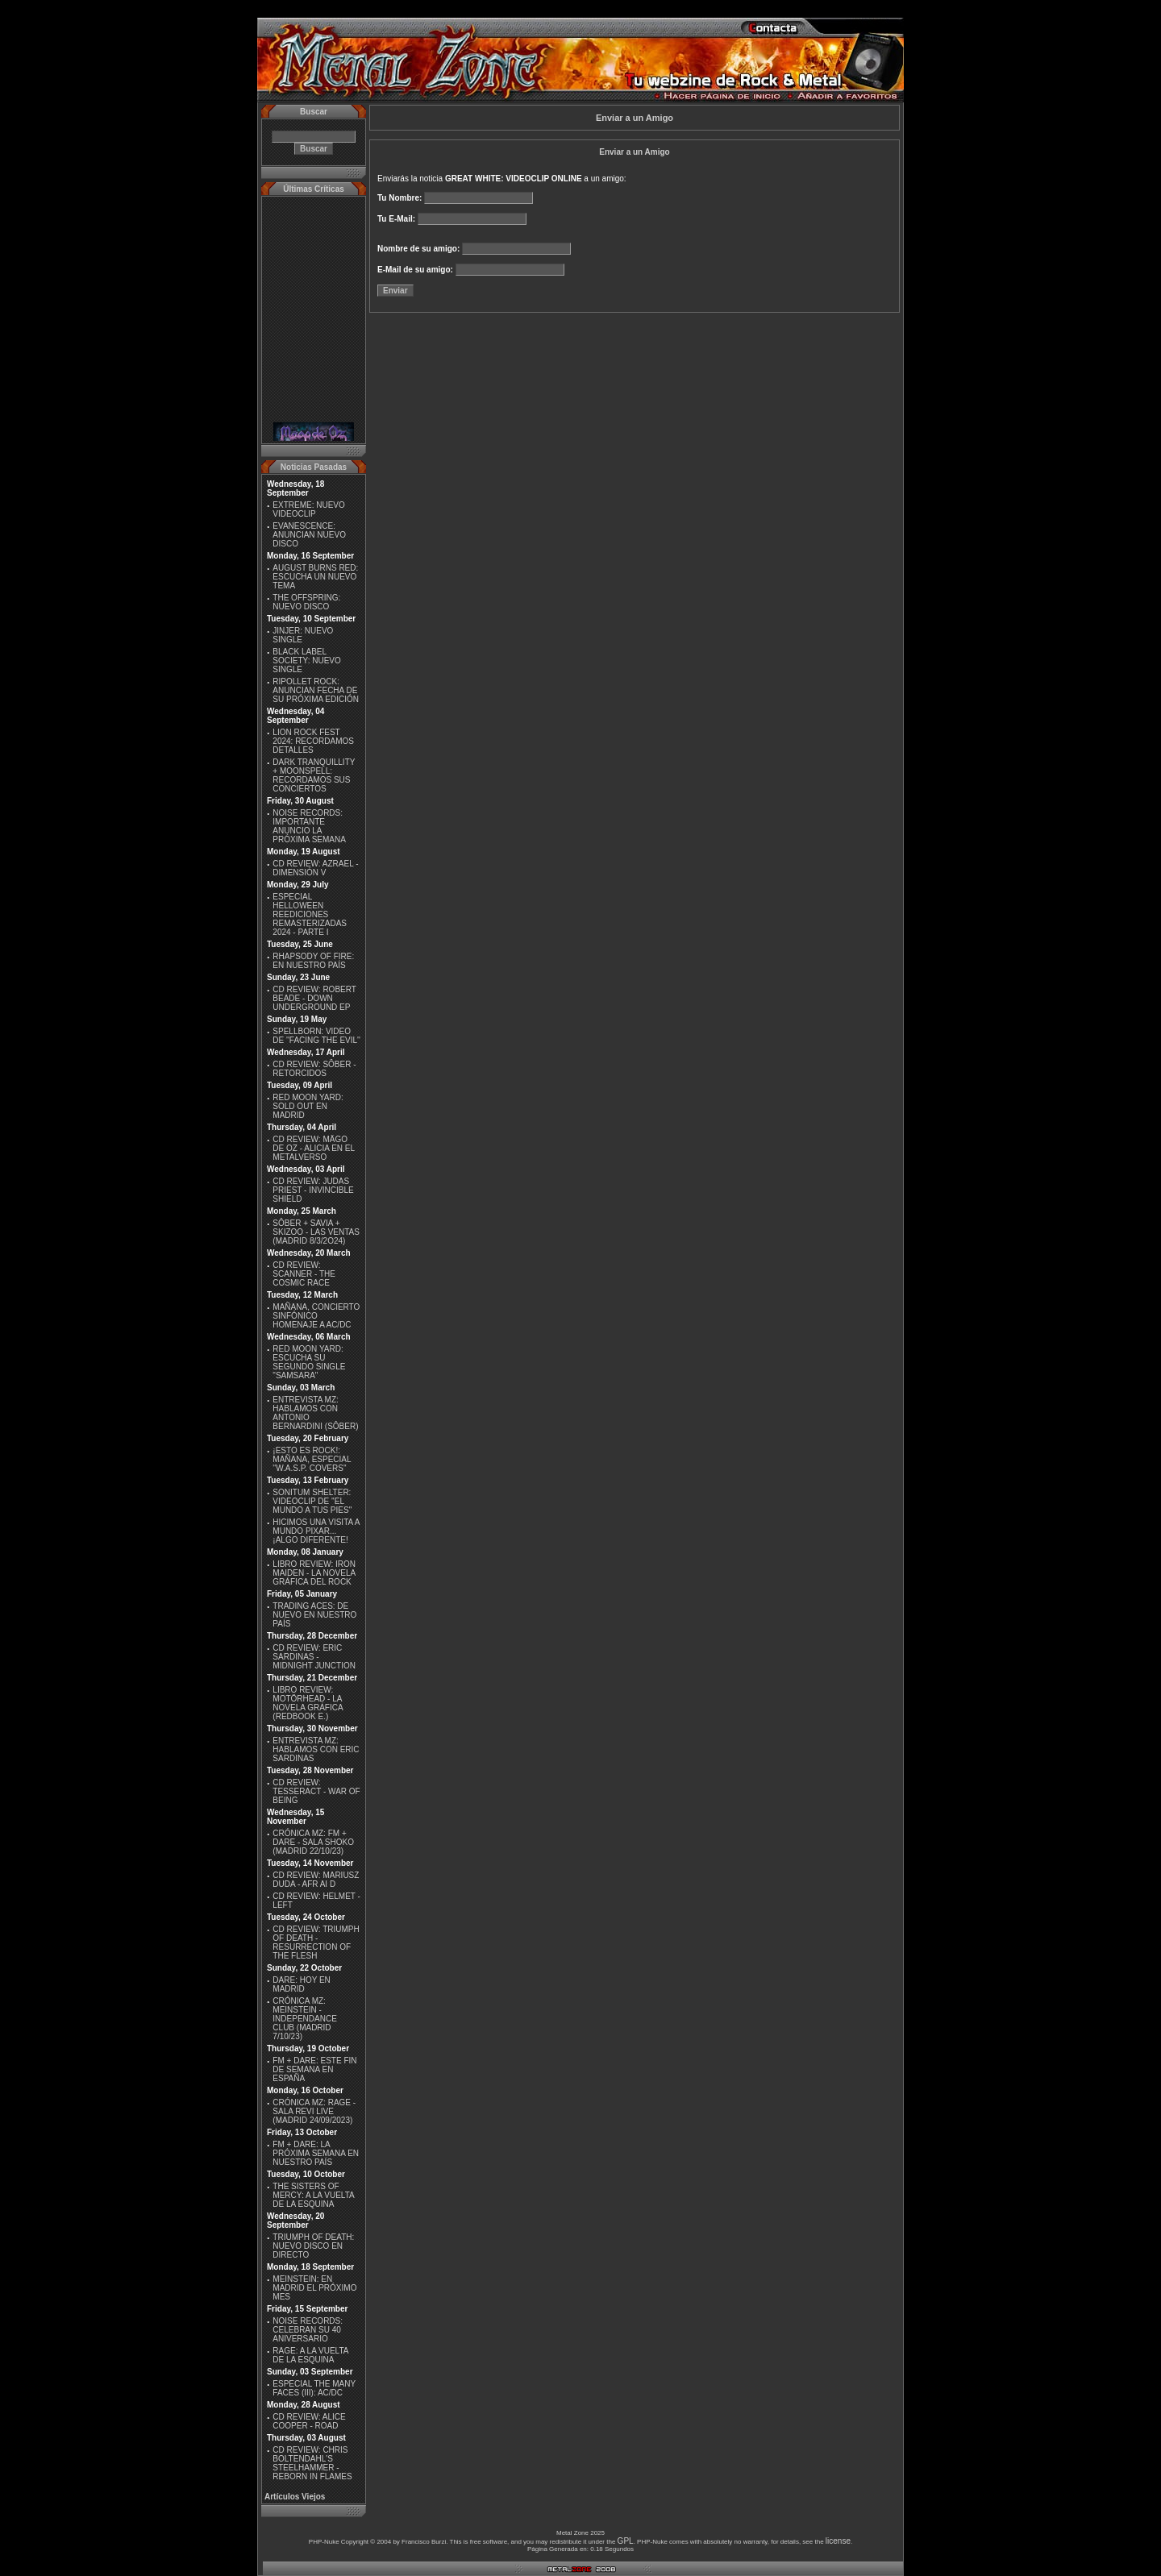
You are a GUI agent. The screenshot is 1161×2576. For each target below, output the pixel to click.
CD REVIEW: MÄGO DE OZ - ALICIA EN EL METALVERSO (313, 1148)
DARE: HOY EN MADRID (302, 1984)
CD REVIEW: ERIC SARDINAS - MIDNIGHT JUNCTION (314, 1656)
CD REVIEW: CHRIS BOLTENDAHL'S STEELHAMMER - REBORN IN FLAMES (312, 2463)
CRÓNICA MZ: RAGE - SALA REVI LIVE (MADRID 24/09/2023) (314, 2111)
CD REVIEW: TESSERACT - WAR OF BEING (316, 1791)
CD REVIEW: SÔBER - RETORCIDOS (314, 1069)
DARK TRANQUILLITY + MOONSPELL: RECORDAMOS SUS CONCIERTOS (314, 775)
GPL (626, 2541)
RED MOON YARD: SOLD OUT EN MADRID (308, 1106)
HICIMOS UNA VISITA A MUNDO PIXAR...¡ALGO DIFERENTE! (316, 1531)
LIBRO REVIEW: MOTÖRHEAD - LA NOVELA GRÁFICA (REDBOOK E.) (308, 1703)
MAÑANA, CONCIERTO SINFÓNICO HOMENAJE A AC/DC (316, 1316)
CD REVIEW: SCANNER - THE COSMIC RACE (304, 1274)
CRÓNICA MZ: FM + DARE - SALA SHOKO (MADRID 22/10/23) (313, 1842)
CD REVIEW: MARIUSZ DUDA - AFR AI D (316, 1879)
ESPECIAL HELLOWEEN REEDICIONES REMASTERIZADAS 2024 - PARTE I (310, 914)
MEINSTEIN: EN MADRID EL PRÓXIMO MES (314, 2288)
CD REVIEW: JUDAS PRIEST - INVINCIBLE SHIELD (313, 1190)
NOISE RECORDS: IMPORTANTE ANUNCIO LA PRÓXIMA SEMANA (309, 826)
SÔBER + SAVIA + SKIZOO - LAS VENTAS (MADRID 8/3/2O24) (316, 1232)
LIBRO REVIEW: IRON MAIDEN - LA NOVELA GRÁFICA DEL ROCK (314, 1573)
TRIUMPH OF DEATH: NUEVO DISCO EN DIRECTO (313, 2246)
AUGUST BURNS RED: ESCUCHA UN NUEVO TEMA (315, 576)
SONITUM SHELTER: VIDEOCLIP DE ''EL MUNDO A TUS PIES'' (312, 1501)
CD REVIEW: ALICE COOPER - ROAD (309, 2421)
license (838, 2541)
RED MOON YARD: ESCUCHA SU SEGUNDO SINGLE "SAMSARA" (309, 1362)
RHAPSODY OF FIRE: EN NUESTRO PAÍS (313, 961)
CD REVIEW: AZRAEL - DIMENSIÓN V (315, 868)
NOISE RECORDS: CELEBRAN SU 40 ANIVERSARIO (308, 2329)
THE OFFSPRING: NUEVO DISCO (306, 602)
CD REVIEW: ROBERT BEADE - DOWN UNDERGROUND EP (314, 998)
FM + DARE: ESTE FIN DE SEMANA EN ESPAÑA (314, 2069)
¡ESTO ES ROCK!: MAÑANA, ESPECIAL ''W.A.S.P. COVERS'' (312, 1459)
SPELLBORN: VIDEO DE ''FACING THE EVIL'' (316, 1036)
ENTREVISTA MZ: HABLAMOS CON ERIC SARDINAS (316, 1749)
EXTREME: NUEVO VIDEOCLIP (308, 509)
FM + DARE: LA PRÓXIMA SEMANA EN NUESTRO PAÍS (316, 2153)
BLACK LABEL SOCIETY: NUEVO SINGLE (306, 660)
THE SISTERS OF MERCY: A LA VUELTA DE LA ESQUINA (313, 2195)
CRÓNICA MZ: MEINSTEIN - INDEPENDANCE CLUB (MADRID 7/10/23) (304, 2018)
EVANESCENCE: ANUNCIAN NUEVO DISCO (309, 534)
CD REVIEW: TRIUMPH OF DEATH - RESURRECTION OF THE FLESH (316, 1942)
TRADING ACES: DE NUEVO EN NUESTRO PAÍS (314, 1615)
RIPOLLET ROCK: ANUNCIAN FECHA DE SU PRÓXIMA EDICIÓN (316, 690)
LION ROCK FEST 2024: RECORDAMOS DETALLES (313, 741)
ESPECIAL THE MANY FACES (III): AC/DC (314, 2388)
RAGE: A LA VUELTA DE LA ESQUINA (310, 2355)
